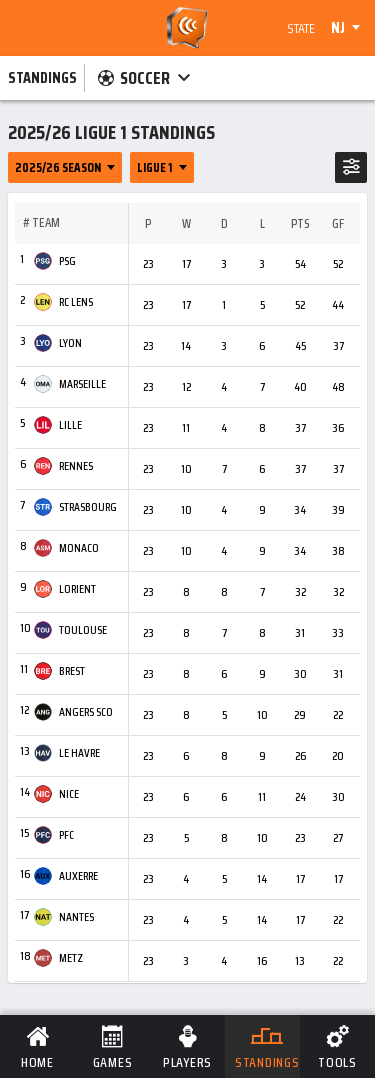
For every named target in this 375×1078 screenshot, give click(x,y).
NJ (338, 28)
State (301, 28)
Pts (300, 224)
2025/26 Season (58, 167)
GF (338, 224)
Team (46, 223)
